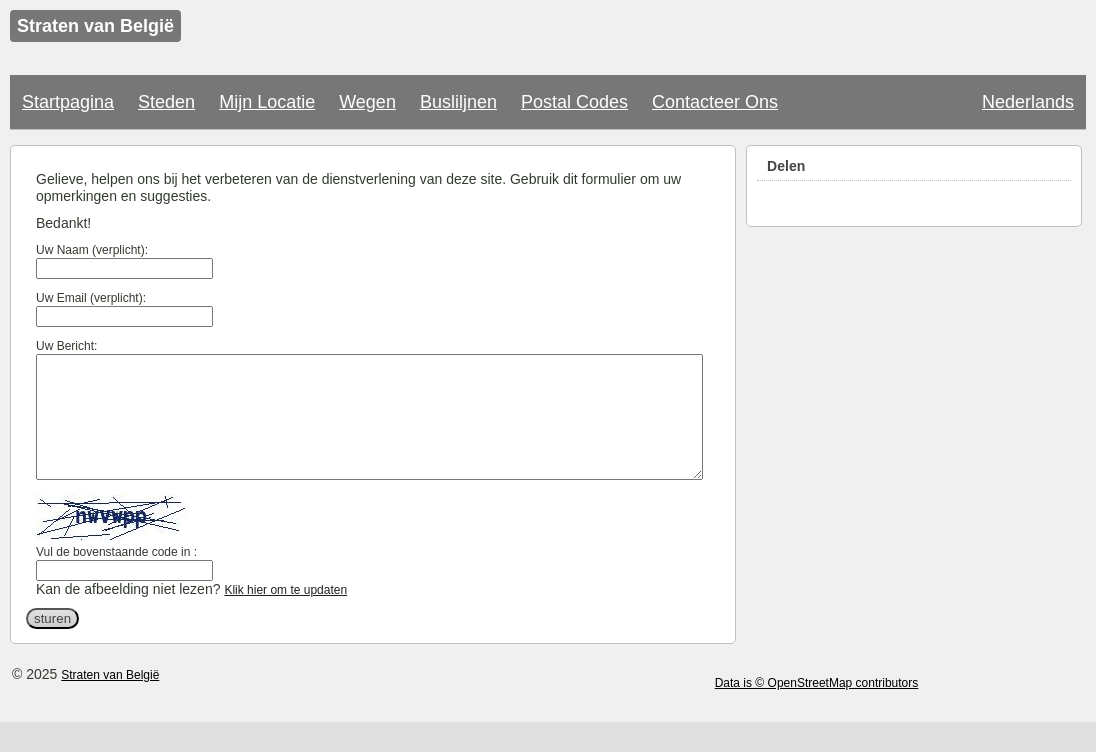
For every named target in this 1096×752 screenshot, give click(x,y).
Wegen (367, 102)
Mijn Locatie (267, 102)
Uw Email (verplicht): (91, 298)
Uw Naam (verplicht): (92, 250)
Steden (166, 102)
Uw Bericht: (66, 346)
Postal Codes (574, 102)
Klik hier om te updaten (285, 614)
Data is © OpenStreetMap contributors (817, 707)
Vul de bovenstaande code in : (116, 576)
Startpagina (68, 102)
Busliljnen (458, 102)
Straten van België (110, 699)
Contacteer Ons (715, 102)
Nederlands (1028, 102)
